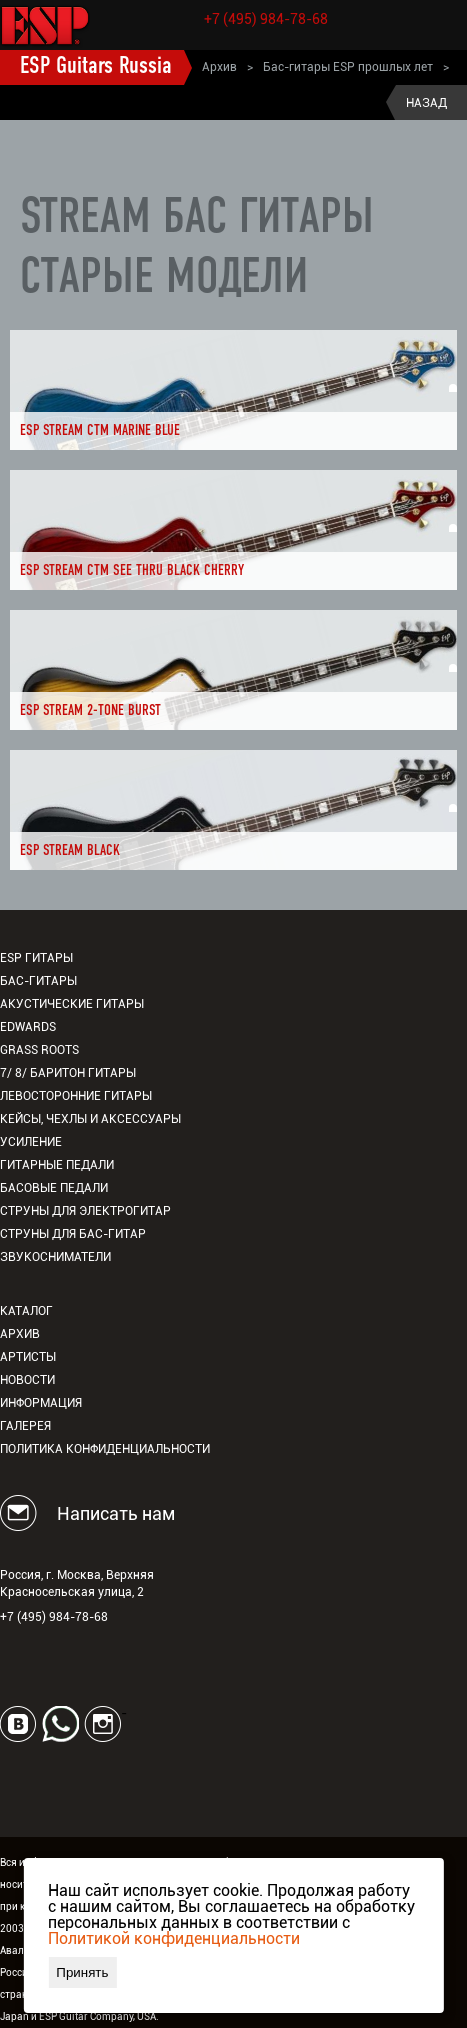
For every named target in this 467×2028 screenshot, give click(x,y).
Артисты (28, 1357)
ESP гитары (36, 958)
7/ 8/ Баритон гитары (68, 1073)
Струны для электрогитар (85, 1211)
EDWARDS (28, 1027)
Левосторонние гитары (76, 1096)
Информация (41, 1403)
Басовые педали (54, 1188)
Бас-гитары (38, 981)
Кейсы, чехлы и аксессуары (90, 1119)
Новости (27, 1380)
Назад (426, 103)
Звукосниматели (55, 1257)
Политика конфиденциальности (105, 1449)
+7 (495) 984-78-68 (266, 19)
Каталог (26, 1311)
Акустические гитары (72, 1004)
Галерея (25, 1426)
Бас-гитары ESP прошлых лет (348, 67)
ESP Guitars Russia (96, 67)
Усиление (31, 1142)
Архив (219, 67)
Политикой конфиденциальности (174, 1938)
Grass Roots (39, 1050)
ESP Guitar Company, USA (97, 2016)
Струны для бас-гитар (73, 1234)
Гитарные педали (57, 1165)
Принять (82, 1972)
